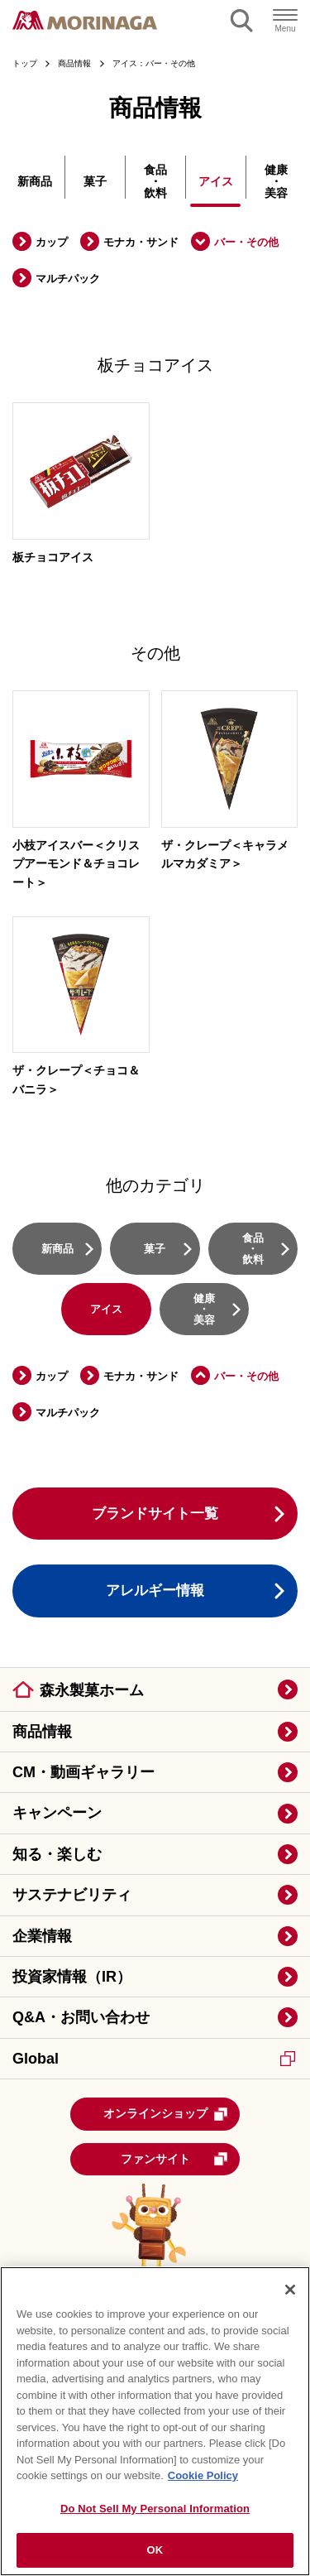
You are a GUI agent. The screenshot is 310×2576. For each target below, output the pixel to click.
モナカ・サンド (141, 242)
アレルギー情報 (155, 1590)
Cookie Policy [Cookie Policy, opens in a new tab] (203, 2475)
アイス (215, 181)
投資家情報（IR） (71, 1976)
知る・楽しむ (57, 1854)
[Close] (290, 2289)
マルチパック (68, 278)
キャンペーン (57, 1813)
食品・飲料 (155, 181)
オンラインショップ (166, 2114)
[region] (155, 2421)
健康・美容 (276, 181)
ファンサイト (175, 2158)
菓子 (95, 181)
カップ (52, 242)
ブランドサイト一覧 (155, 1513)
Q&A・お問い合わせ (81, 2017)
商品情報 (42, 1731)
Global (153, 2058)
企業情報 (42, 1936)
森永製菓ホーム (92, 1690)
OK (155, 2550)
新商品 (34, 181)
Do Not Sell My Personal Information (155, 2508)
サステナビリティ (71, 1894)
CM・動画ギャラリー (83, 1772)
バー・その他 (246, 242)
